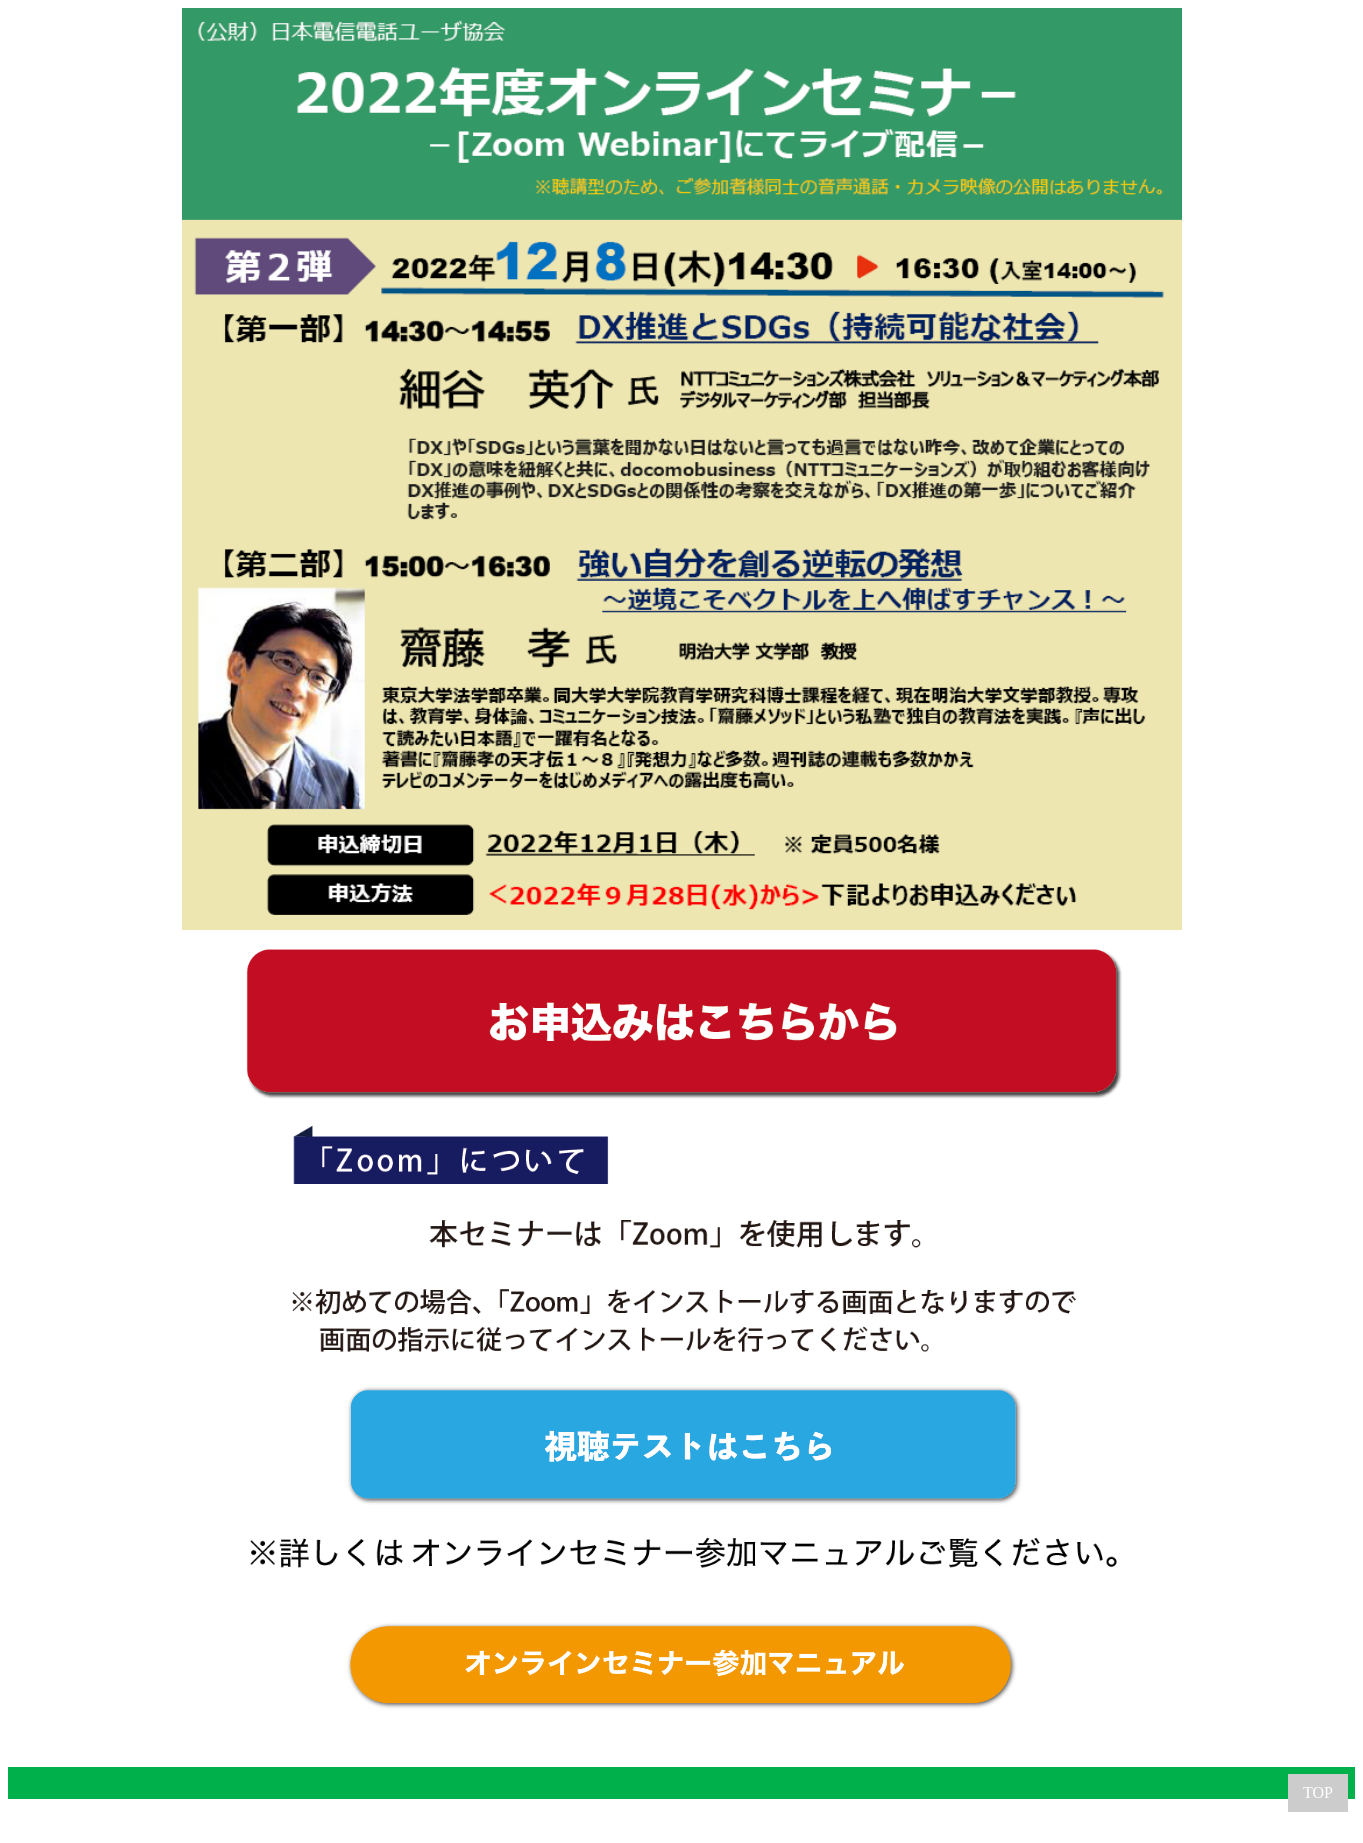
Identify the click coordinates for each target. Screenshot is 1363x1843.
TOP (1318, 1792)
